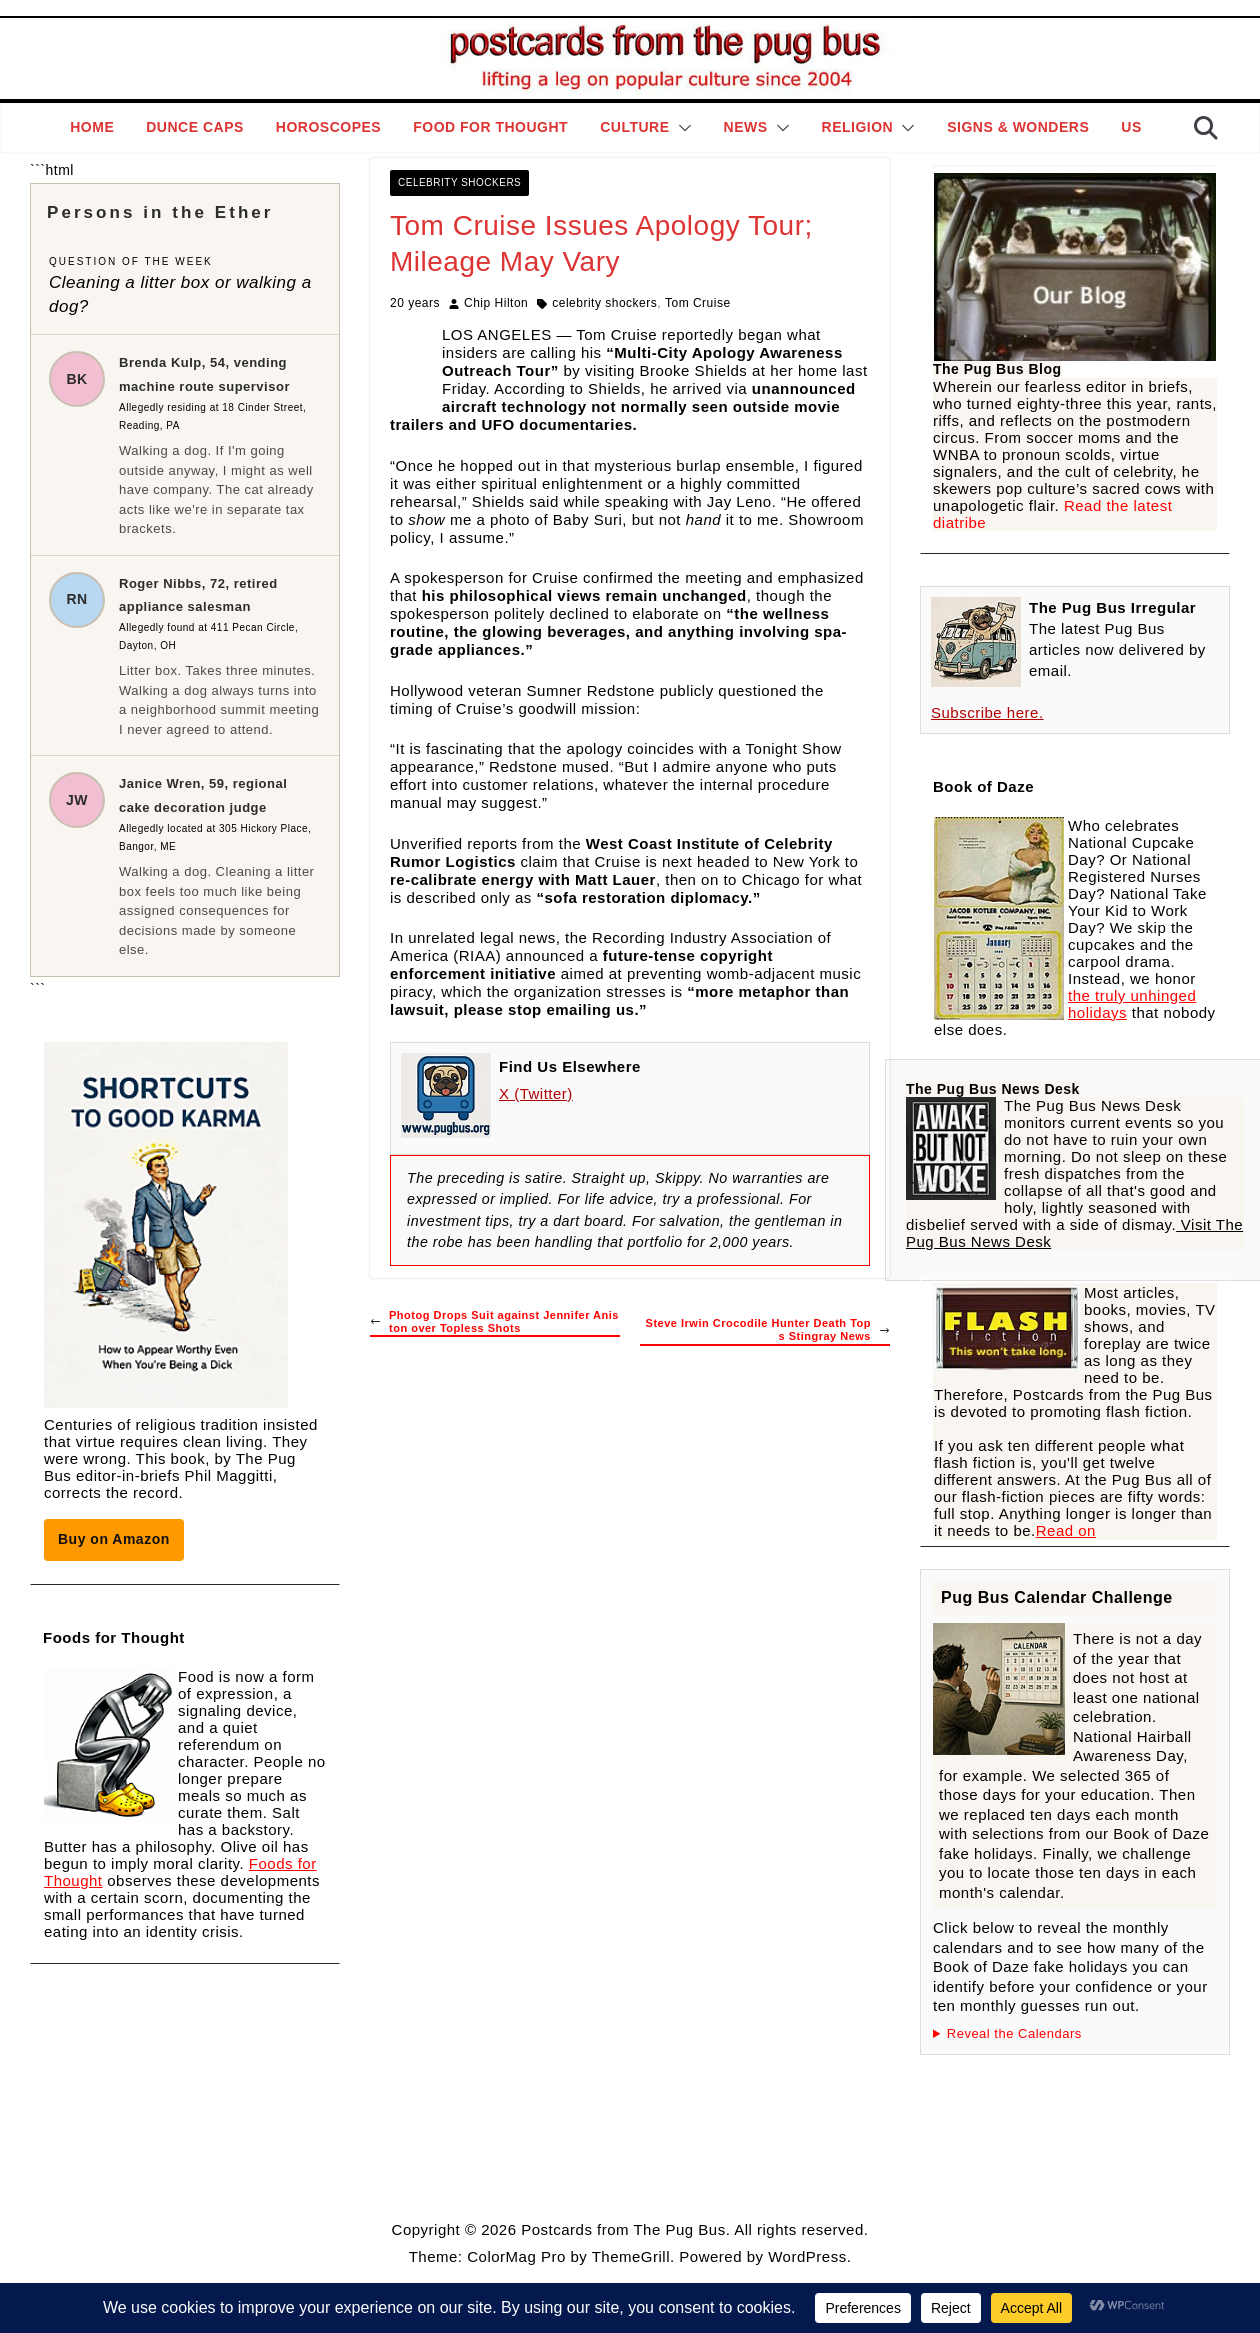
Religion (858, 127)
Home (92, 127)
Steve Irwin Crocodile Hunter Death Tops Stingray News (768, 1329)
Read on (1066, 1530)
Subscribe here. (987, 712)
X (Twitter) (536, 1093)
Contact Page (723, 2180)
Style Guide (532, 2180)
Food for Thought (490, 127)
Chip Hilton (496, 303)
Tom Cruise (698, 303)
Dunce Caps (195, 127)
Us (1131, 127)
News (746, 127)
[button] (681, 128)
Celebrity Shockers (459, 182)
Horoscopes (328, 127)
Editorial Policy (624, 2180)
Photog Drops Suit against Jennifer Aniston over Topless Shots (494, 1321)
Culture (634, 127)
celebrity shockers (604, 303)
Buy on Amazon (114, 1539)
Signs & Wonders (1018, 127)
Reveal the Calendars (1014, 2033)
